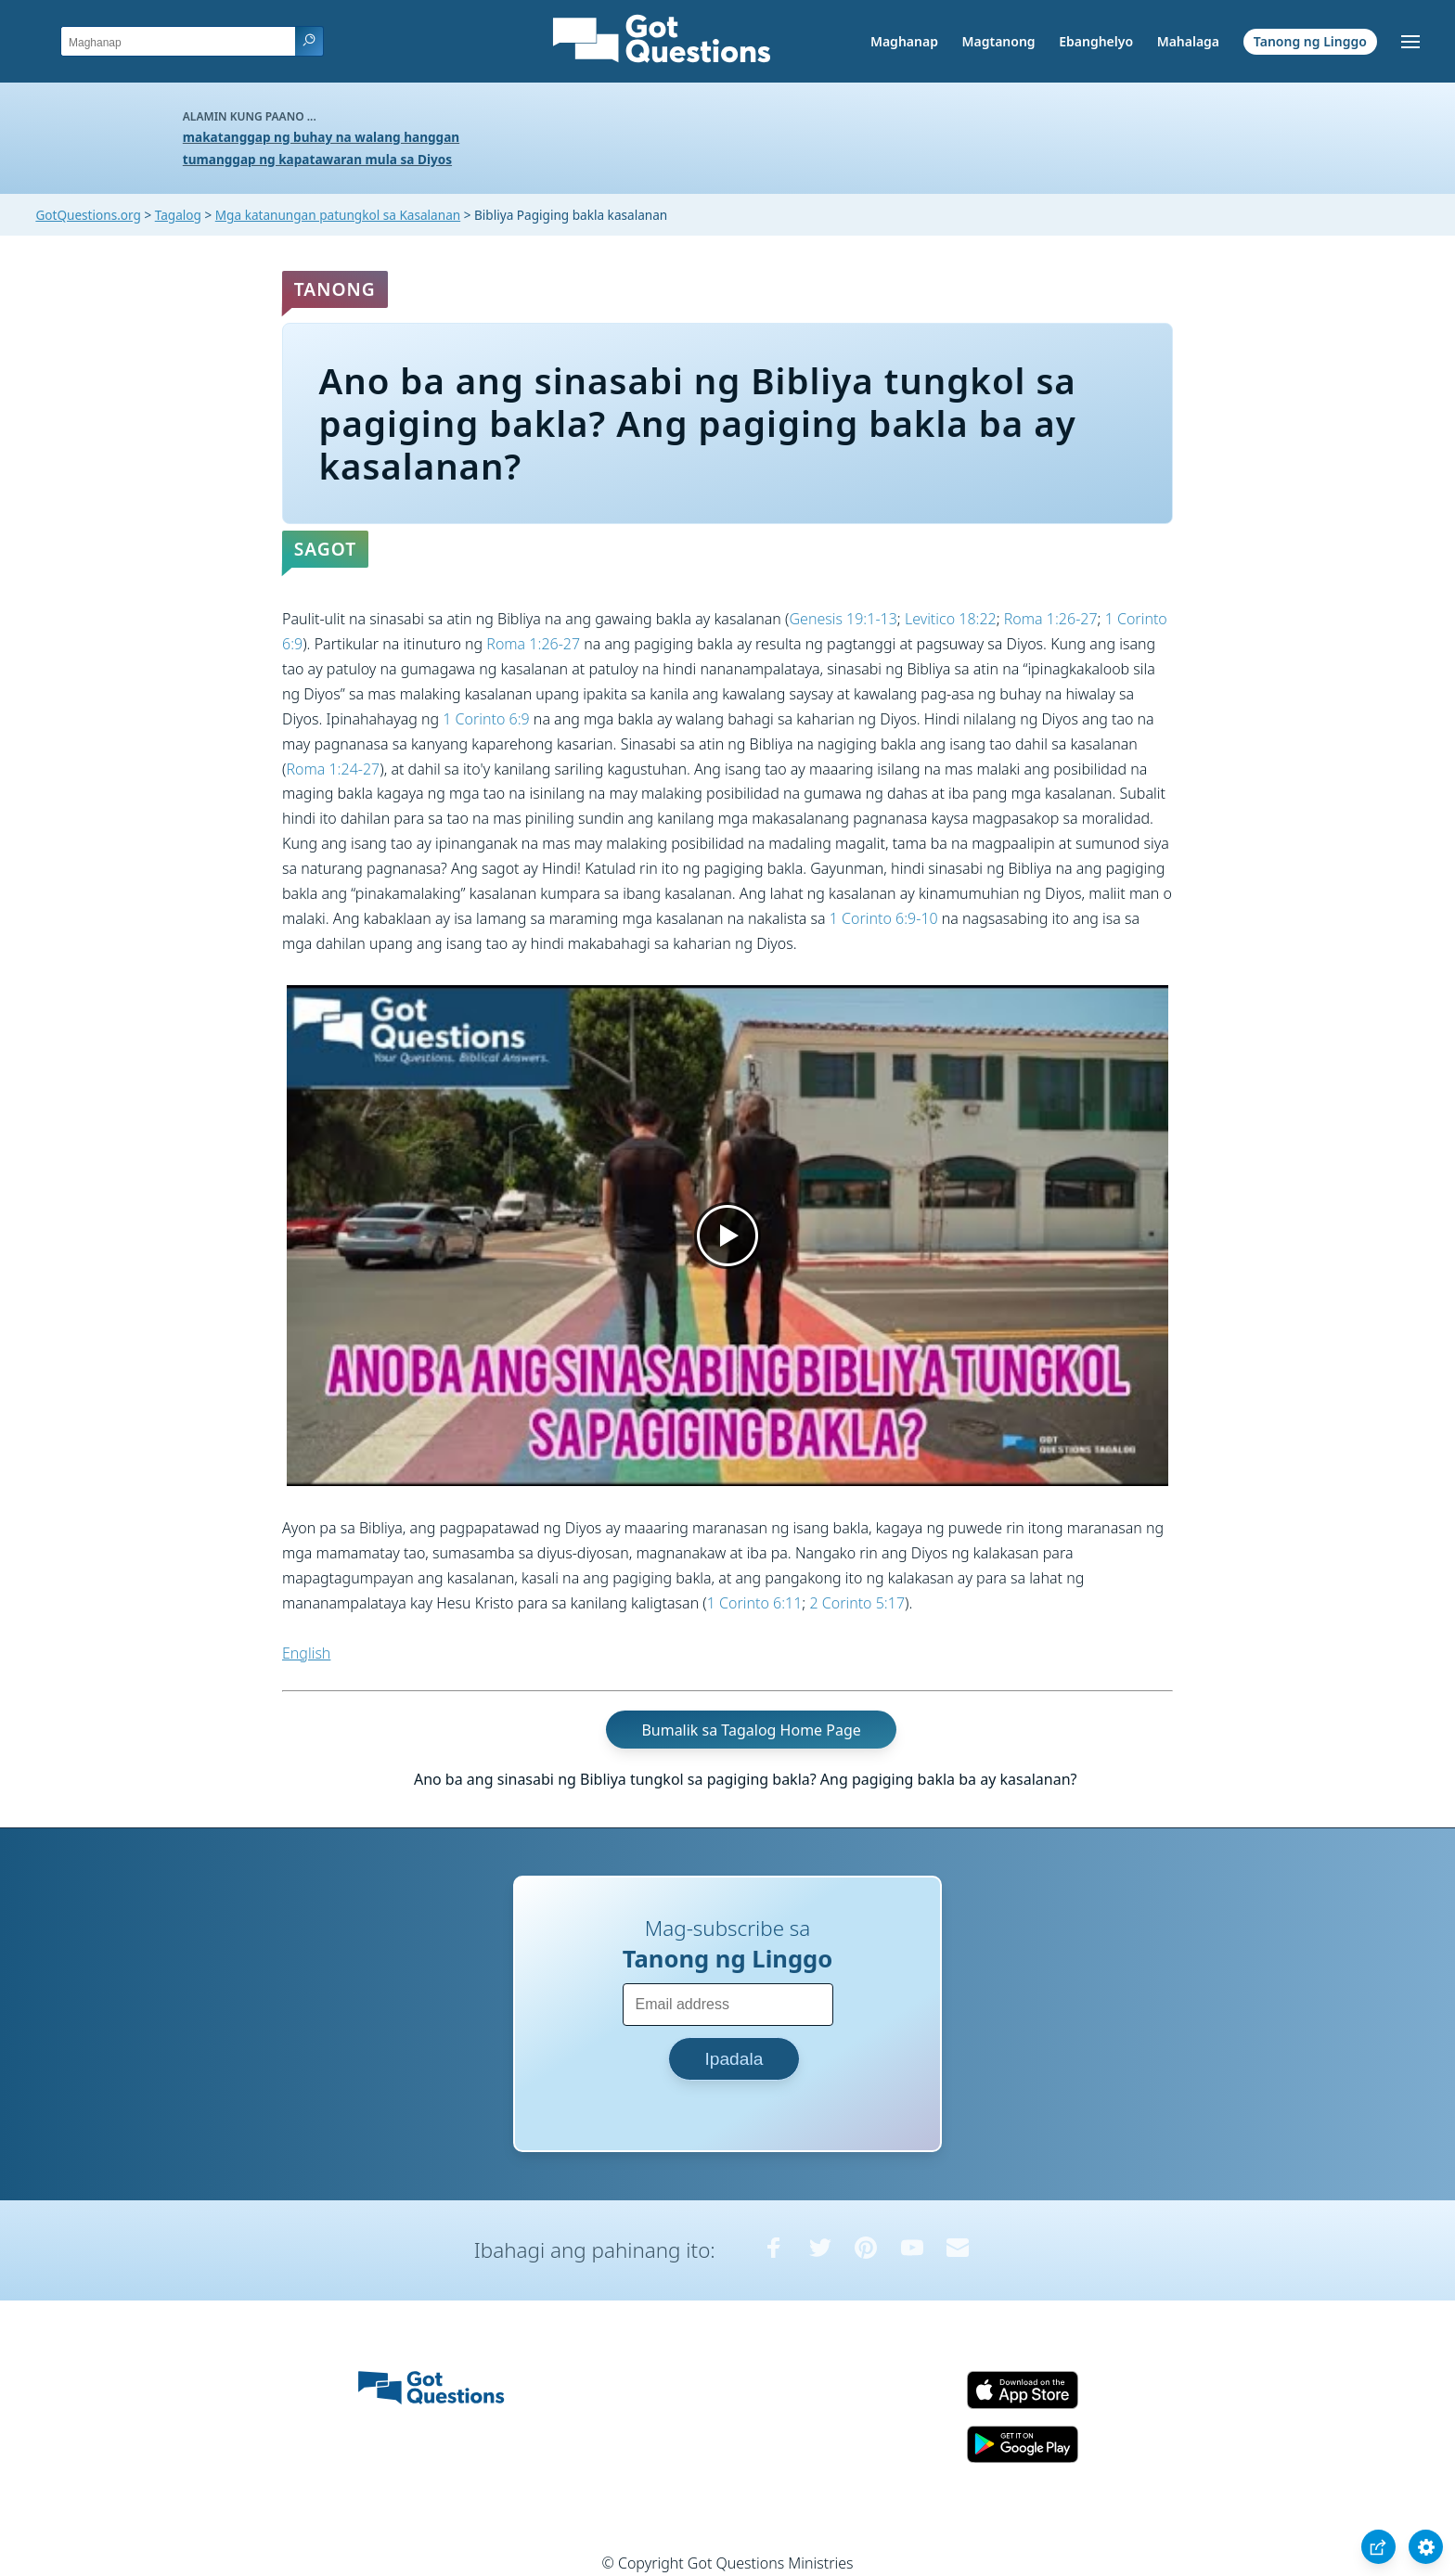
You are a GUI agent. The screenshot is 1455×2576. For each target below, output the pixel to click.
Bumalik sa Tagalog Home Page (750, 1729)
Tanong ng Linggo (1310, 41)
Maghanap (904, 41)
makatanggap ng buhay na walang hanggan (321, 137)
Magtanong (998, 41)
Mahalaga (1188, 41)
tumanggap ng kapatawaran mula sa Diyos (317, 159)
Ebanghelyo (1096, 41)
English (306, 1653)
